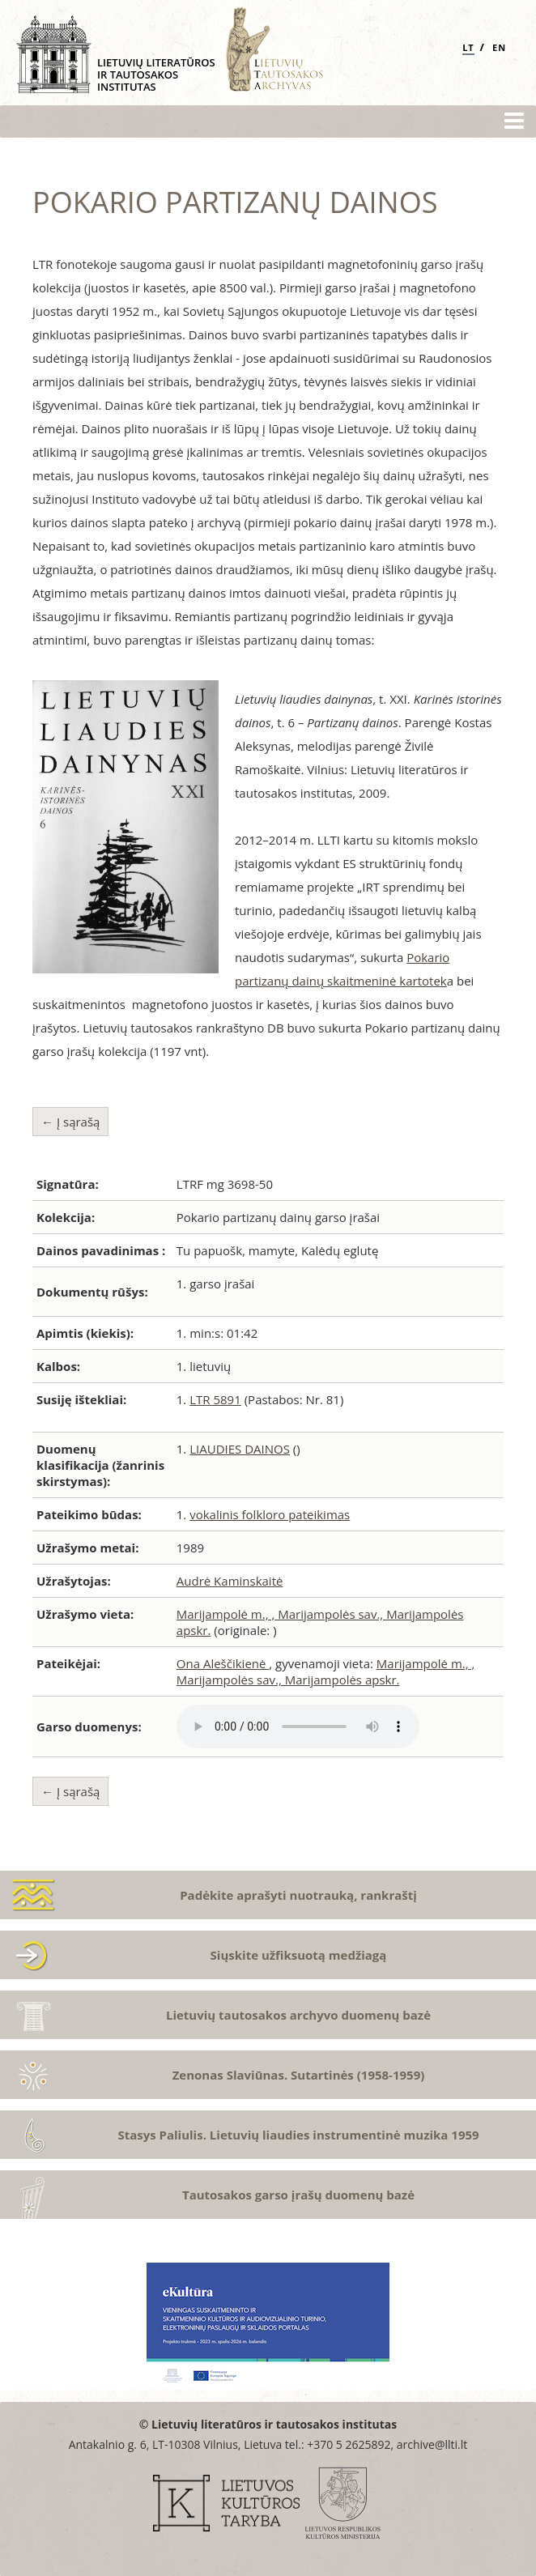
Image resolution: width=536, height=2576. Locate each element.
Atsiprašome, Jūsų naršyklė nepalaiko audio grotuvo (298, 1726)
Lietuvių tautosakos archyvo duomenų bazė (298, 2015)
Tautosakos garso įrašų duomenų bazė (298, 2194)
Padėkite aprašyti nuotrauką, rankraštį (298, 1895)
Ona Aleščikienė (223, 1663)
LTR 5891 (215, 1399)
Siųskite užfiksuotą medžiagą (299, 1955)
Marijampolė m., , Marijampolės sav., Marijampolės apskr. (326, 1671)
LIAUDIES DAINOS (239, 1449)
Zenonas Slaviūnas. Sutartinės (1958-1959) (298, 2075)
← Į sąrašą (70, 1121)
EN (499, 47)
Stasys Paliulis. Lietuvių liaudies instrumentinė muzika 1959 (298, 2135)
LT (468, 47)
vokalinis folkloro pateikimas (269, 1514)
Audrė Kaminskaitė (230, 1581)
